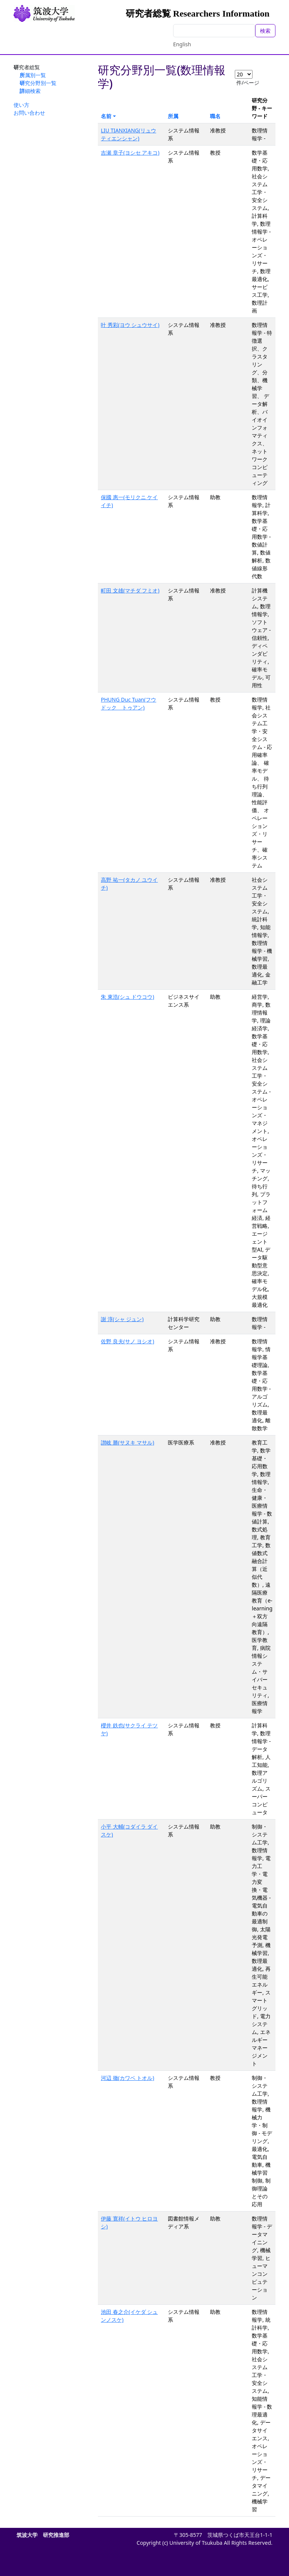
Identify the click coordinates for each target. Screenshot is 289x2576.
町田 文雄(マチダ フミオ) (130, 590)
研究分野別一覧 (38, 83)
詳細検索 (30, 90)
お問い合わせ (29, 112)
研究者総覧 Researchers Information (197, 13)
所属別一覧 (33, 75)
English (182, 44)
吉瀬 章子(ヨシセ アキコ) (130, 152)
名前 (106, 116)
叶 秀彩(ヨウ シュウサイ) (130, 324)
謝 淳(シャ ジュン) (122, 1319)
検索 (265, 30)
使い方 (21, 104)
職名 (215, 116)
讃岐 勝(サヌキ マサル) (127, 1442)
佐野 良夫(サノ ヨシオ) (127, 1341)
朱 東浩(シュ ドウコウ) (127, 996)
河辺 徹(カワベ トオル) (127, 2077)
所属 (173, 116)
